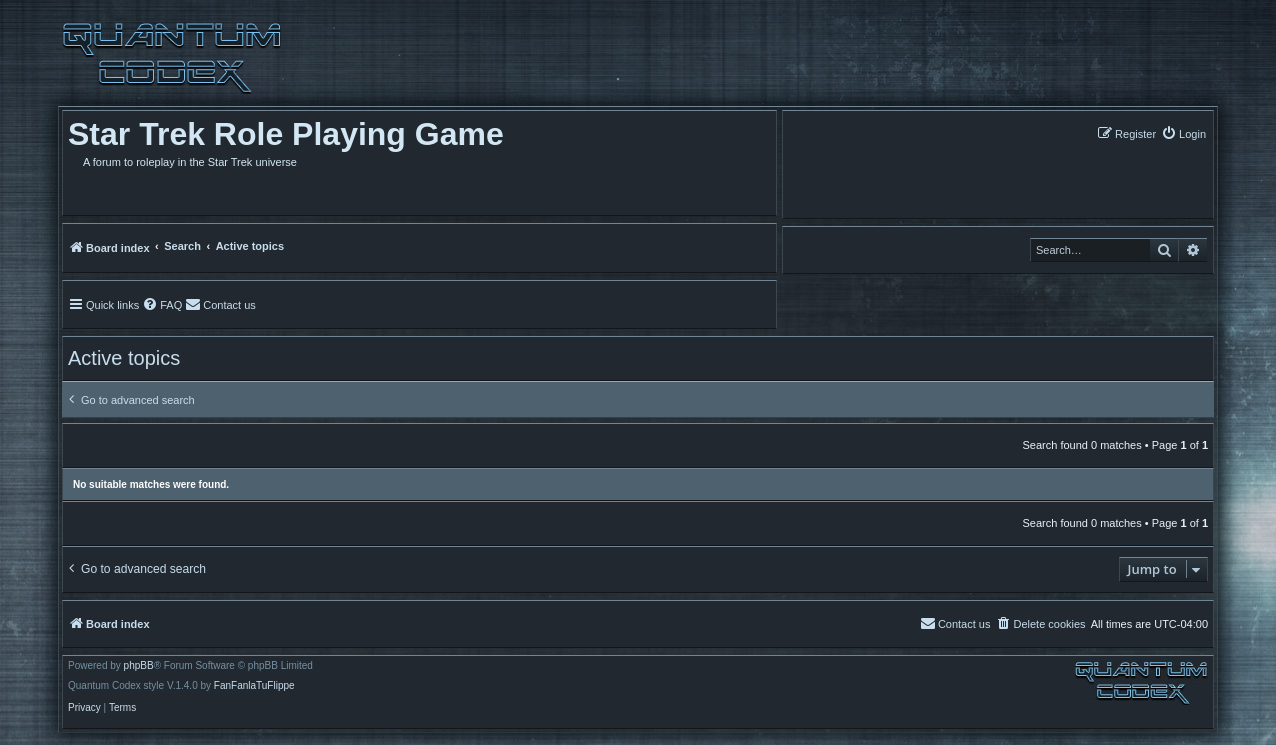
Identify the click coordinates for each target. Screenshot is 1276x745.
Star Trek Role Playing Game (286, 134)
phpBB (139, 666)
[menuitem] (1183, 133)
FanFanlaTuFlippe (254, 686)
